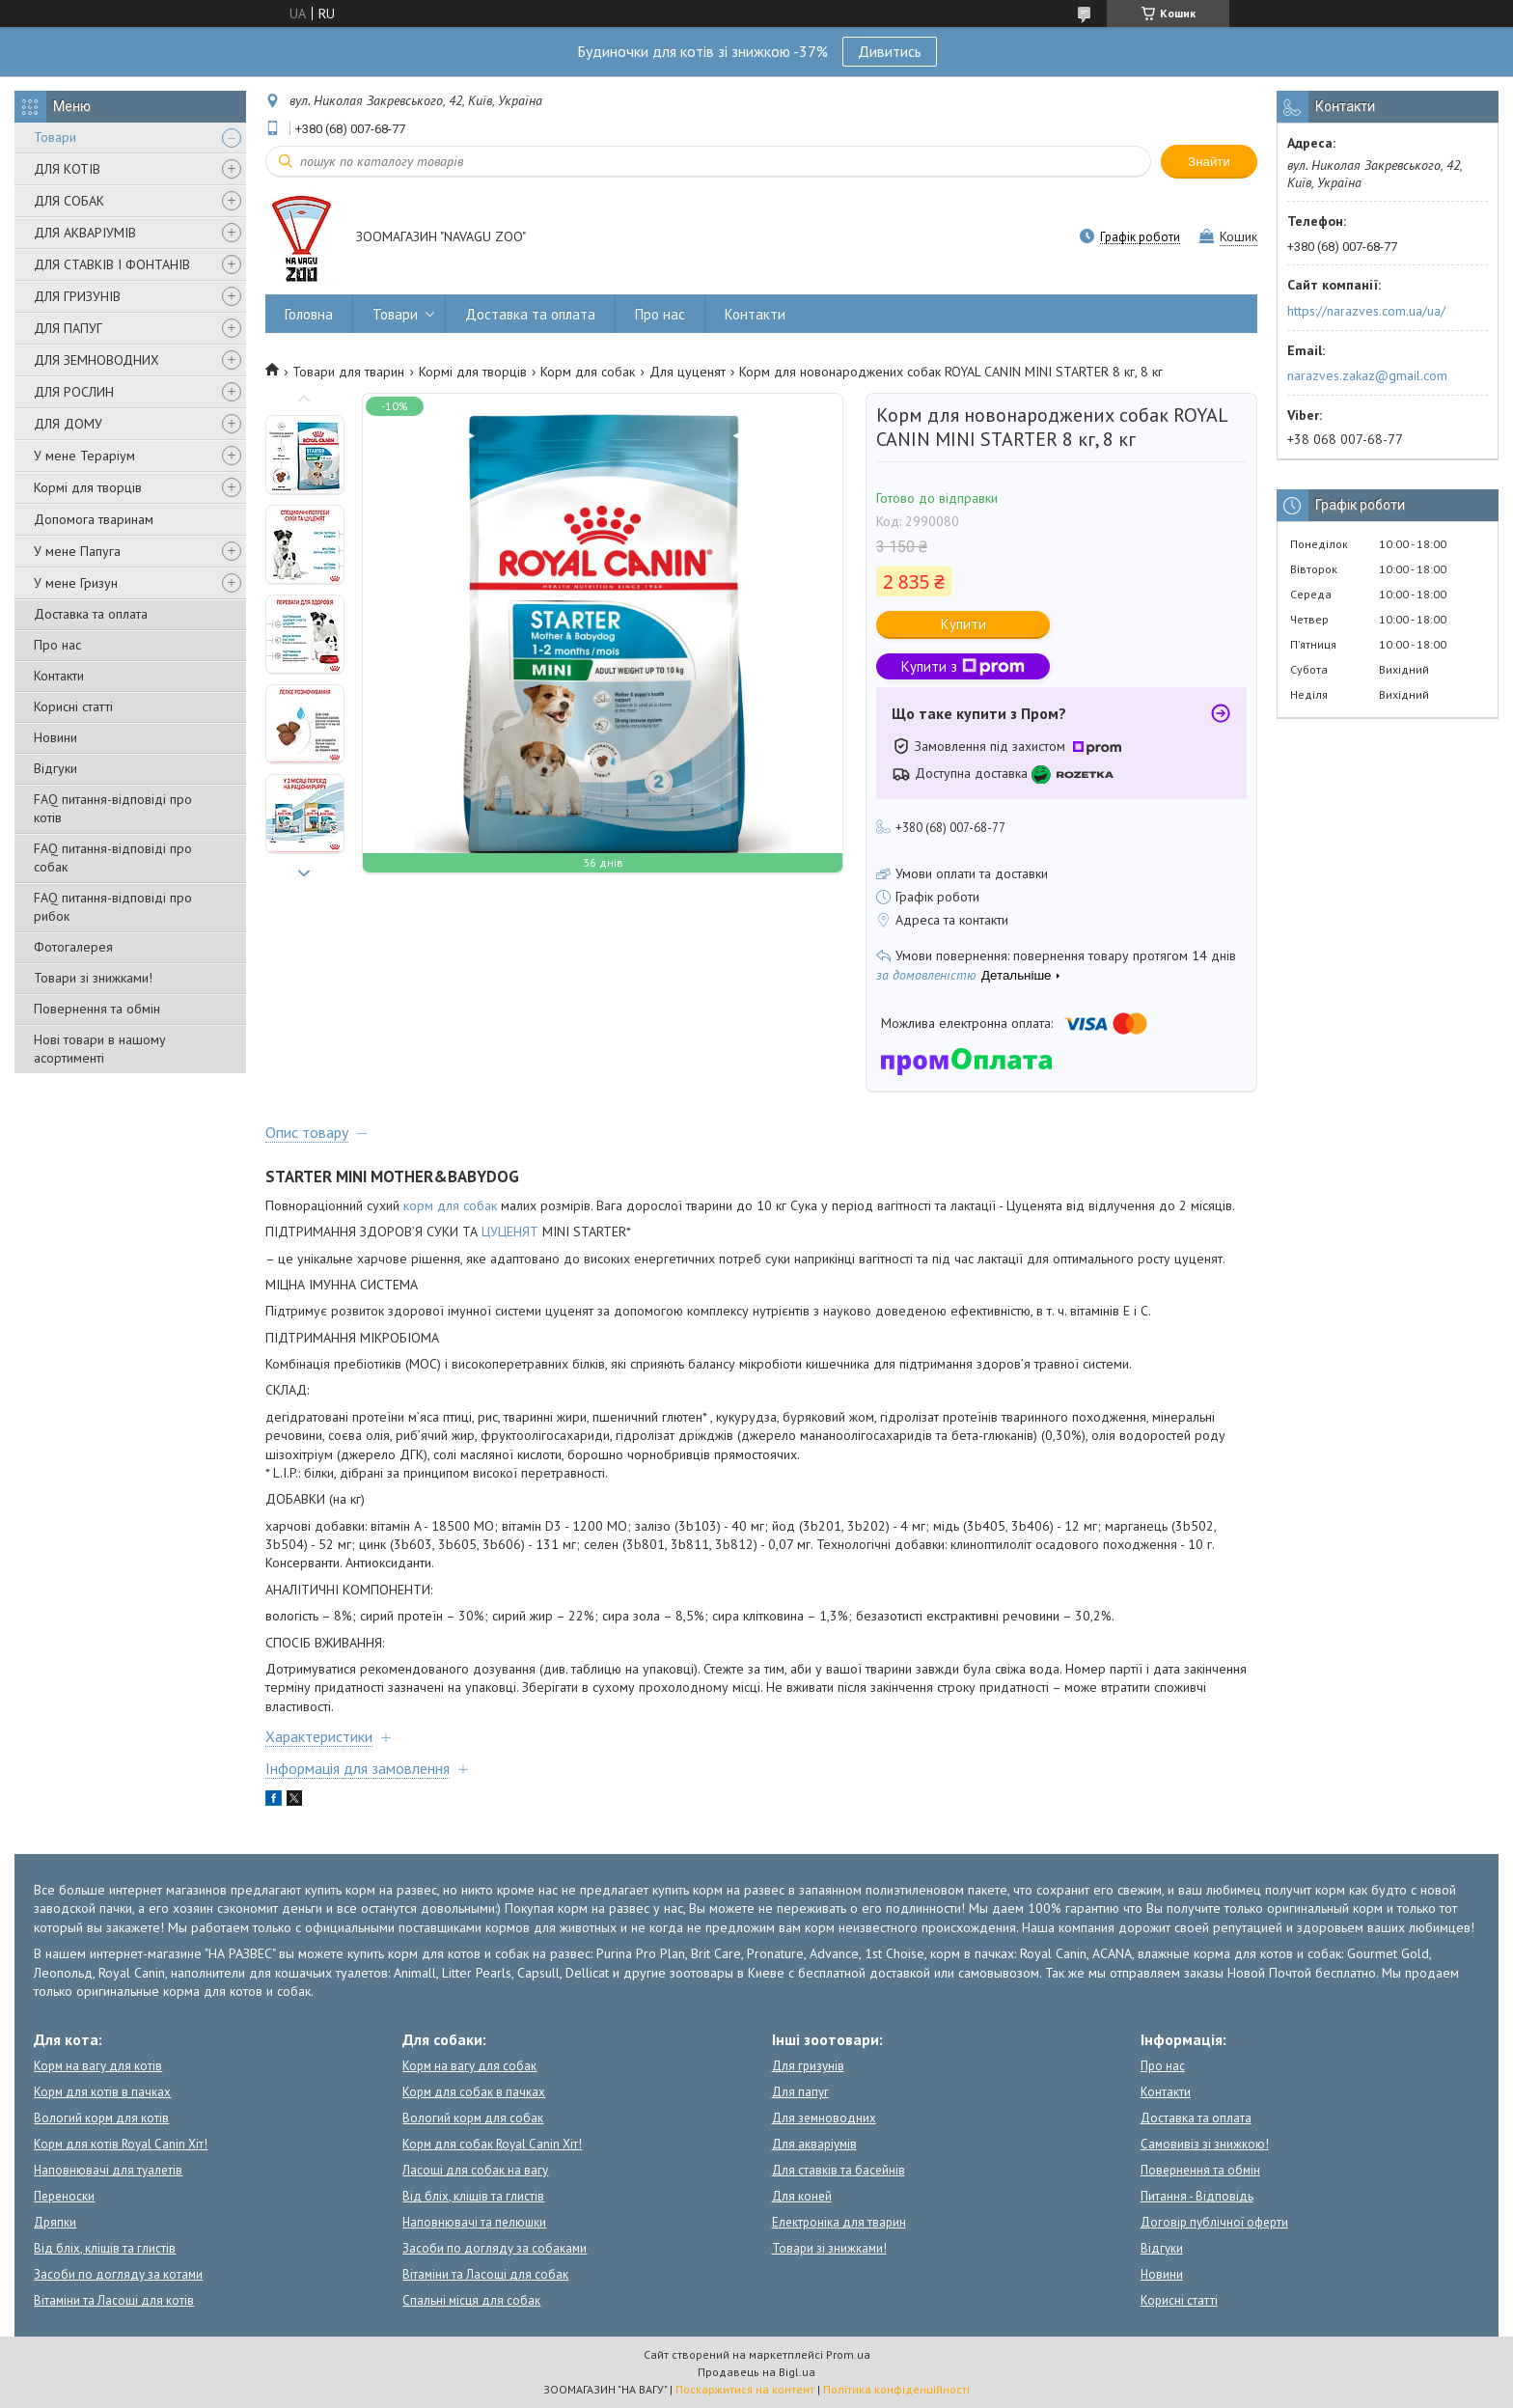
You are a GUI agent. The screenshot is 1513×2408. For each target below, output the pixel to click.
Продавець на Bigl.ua (756, 2372)
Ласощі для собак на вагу (475, 2170)
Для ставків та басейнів (838, 2170)
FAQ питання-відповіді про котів (113, 808)
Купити (963, 624)
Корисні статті (73, 706)
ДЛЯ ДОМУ (68, 423)
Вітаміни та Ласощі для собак (485, 2274)
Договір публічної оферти (1214, 2222)
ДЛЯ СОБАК (69, 200)
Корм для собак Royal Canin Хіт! (492, 2144)
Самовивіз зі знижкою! (1205, 2144)
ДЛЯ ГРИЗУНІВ (77, 296)
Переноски (64, 2196)
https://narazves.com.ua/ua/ (1366, 310)
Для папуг (800, 2092)
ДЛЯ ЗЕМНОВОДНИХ (96, 360)
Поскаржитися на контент (744, 2389)
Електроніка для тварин (839, 2222)
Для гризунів (808, 2066)
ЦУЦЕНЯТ (509, 1231)
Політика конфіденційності (896, 2389)
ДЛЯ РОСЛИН (74, 392)
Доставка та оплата (91, 614)
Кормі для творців (88, 487)
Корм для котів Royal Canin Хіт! (120, 2144)
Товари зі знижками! (93, 977)
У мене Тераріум (84, 455)
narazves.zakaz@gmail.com (1367, 375)
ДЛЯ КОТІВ (67, 169)
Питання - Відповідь (1197, 2196)
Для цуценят (687, 371)
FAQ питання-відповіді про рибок (113, 907)
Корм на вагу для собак (469, 2066)
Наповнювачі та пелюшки (474, 2222)
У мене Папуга (77, 551)
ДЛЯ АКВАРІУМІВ (85, 232)
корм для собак (450, 1205)
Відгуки (55, 768)
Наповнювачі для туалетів (108, 2170)
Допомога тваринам (93, 519)
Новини (55, 737)
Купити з (963, 666)
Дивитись (890, 51)
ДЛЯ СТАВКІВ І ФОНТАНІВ (112, 264)
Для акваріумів (814, 2144)
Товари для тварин (348, 371)
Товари (55, 137)
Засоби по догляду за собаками (494, 2248)
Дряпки (55, 2222)
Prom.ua (848, 2354)
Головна (309, 314)
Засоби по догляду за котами (118, 2274)
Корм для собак (587, 371)
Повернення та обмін (97, 1008)
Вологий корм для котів (101, 2118)
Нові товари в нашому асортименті (100, 1048)
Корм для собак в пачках (473, 2092)
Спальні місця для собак (471, 2300)
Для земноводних (824, 2118)
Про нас (57, 644)
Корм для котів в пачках (102, 2092)
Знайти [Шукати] (1209, 161)
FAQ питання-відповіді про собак (113, 857)
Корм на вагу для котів (98, 2066)
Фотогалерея (73, 946)
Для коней (802, 2196)
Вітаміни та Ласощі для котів (114, 2300)
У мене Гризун (76, 583)
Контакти (59, 675)
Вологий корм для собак (472, 2118)
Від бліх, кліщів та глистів (105, 2248)
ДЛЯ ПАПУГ (68, 328)
